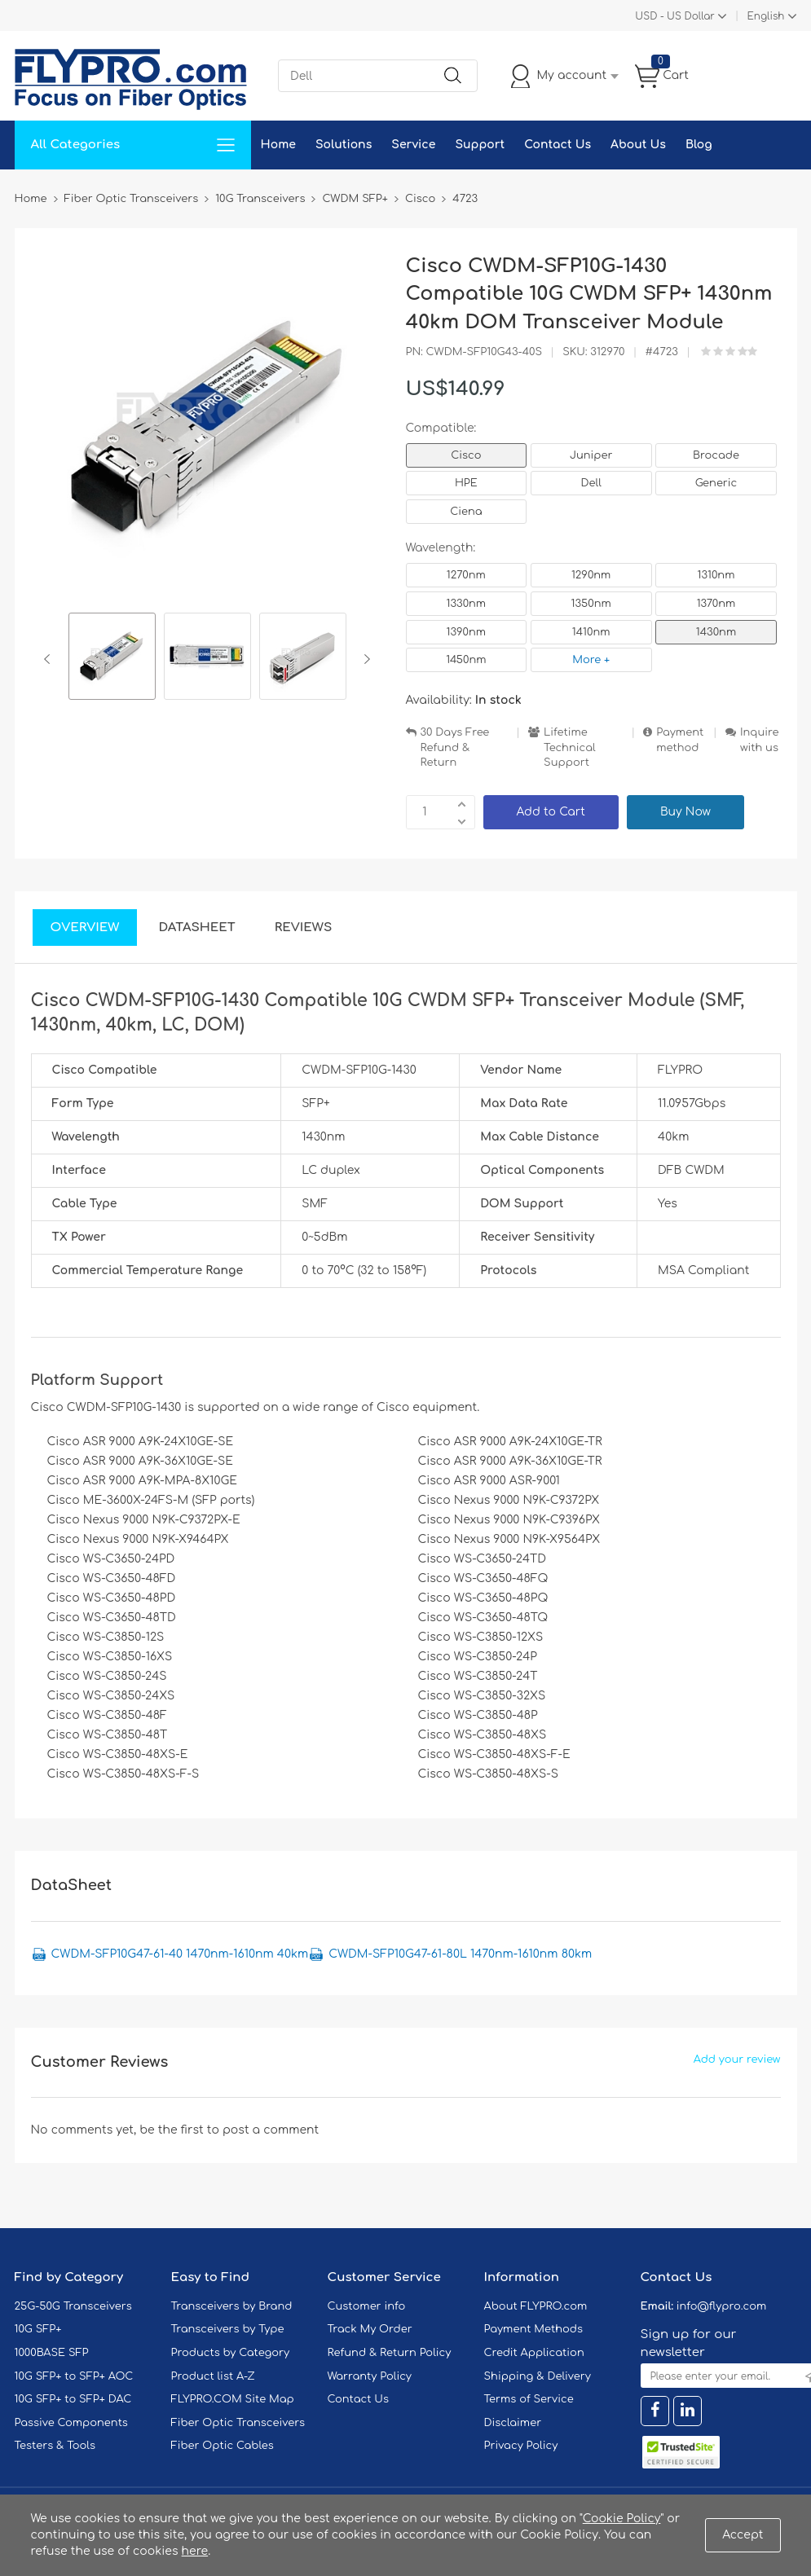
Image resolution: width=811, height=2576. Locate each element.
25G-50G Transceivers (73, 2306)
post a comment (271, 2130)
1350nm (591, 603)
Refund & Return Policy (390, 2352)
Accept (742, 2535)
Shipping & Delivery (537, 2376)
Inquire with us (759, 740)
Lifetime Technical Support (570, 747)
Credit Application (534, 2352)
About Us (638, 144)
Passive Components (71, 2423)
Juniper (591, 455)
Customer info (367, 2306)
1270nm (466, 575)
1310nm (716, 575)
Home (278, 144)
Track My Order (370, 2329)
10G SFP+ (38, 2329)
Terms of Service (529, 2399)
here (195, 2551)
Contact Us (557, 144)
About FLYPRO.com (536, 2306)
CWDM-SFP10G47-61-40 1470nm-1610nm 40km (180, 1954)
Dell (591, 483)
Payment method (679, 740)
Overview (85, 927)
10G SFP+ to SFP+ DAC (73, 2399)
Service (413, 144)
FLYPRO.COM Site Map (232, 2399)
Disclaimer (513, 2423)
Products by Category (230, 2352)
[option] (112, 659)
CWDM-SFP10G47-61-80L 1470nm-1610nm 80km (460, 1954)
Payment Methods (534, 2329)
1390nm (467, 632)
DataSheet (196, 927)
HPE (466, 483)
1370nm (716, 603)
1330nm (467, 603)
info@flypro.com (722, 2306)
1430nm (716, 632)
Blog (698, 144)
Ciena (466, 511)
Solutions (343, 144)
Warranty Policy (370, 2376)
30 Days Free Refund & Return (455, 747)
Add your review (737, 2059)
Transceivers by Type (227, 2329)
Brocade (716, 455)
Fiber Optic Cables (222, 2445)
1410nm (591, 632)
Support (480, 144)
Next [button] (364, 659)
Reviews (304, 927)
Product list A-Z (213, 2376)
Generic (716, 483)
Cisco (466, 455)
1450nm (466, 660)
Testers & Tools (55, 2445)
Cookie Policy (622, 2518)
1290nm (591, 575)
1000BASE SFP (52, 2352)
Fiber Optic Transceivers (238, 2423)
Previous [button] (50, 659)
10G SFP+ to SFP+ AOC (74, 2376)
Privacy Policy (521, 2445)
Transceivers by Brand (232, 2306)
